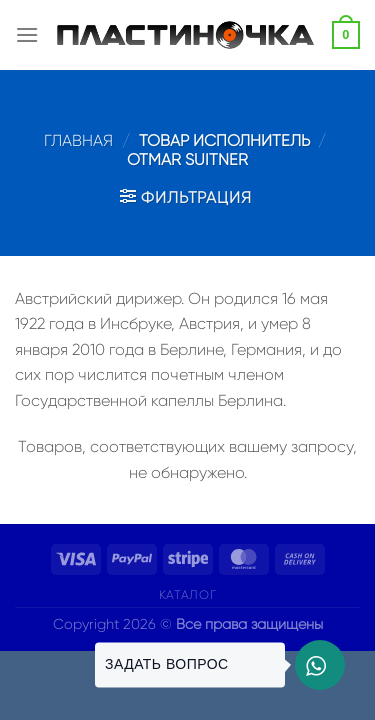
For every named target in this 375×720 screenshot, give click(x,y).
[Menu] (27, 34)
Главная (78, 140)
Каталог (187, 595)
